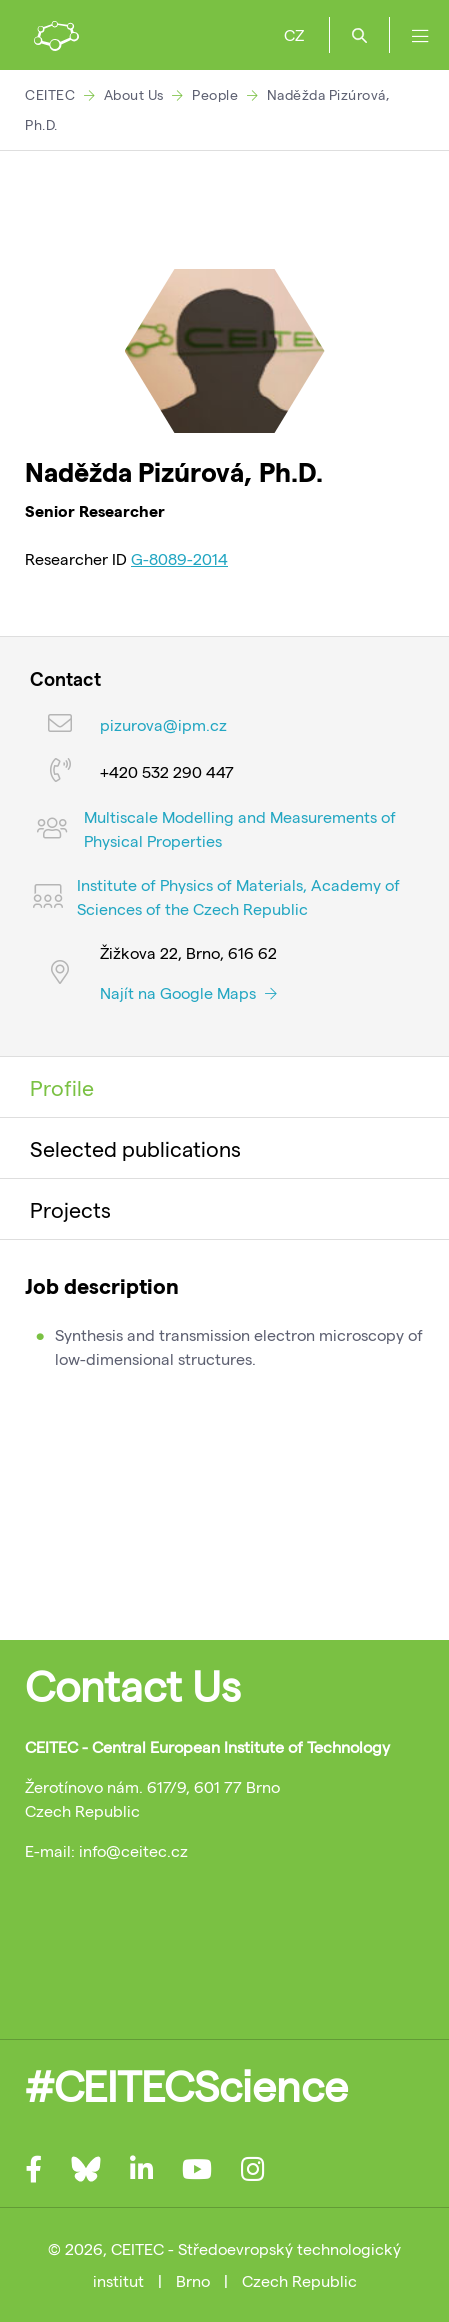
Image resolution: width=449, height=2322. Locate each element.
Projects (70, 1209)
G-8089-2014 (179, 558)
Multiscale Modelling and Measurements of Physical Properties (240, 828)
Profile (62, 1087)
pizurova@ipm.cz (163, 724)
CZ (294, 34)
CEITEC (50, 94)
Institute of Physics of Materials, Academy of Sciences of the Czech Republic (238, 896)
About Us (134, 94)
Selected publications (135, 1148)
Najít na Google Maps (188, 992)
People (215, 94)
